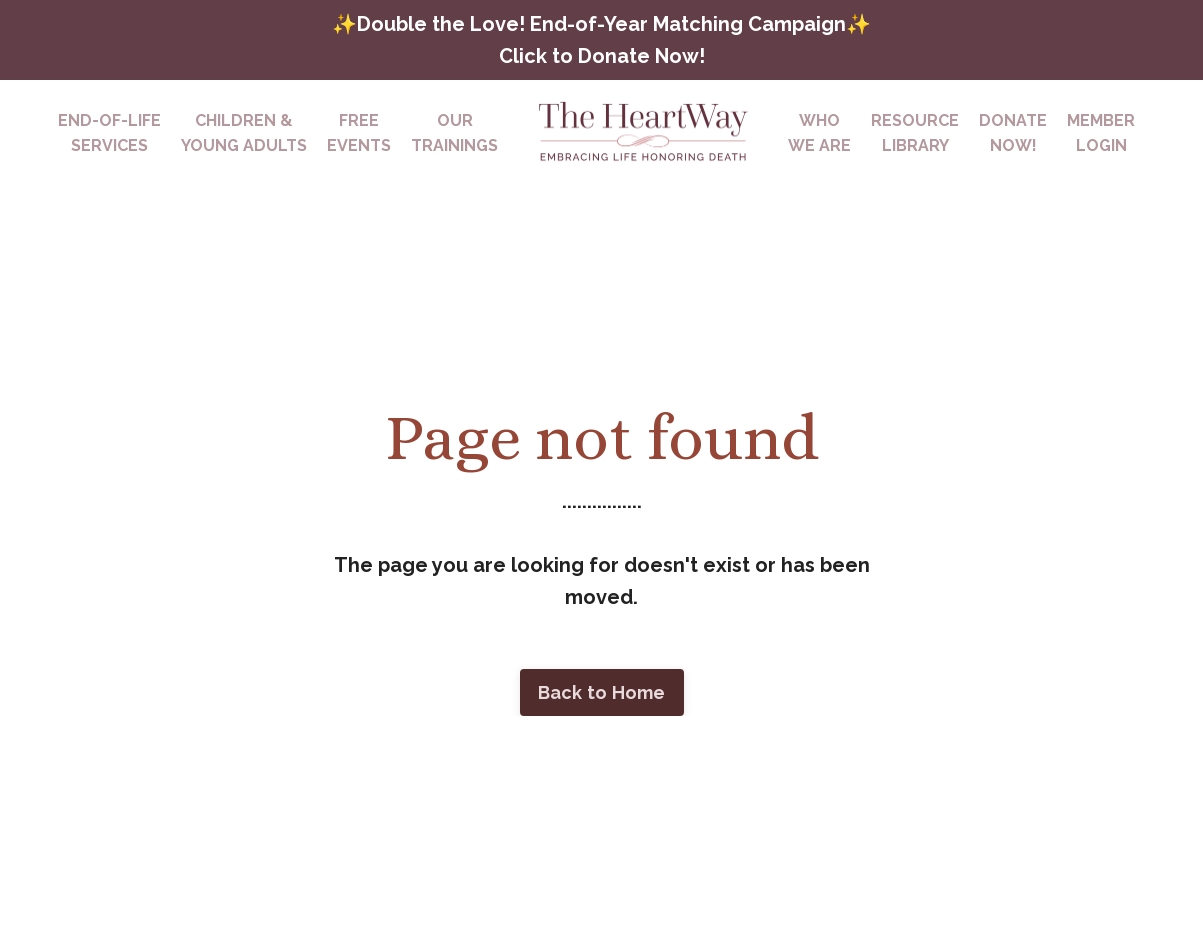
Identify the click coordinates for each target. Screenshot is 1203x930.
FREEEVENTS (359, 133)
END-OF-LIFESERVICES (109, 133)
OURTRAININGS (454, 133)
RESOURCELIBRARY (915, 133)
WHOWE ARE (819, 133)
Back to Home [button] (602, 692)
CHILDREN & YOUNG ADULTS (244, 133)
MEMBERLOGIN (1101, 133)
